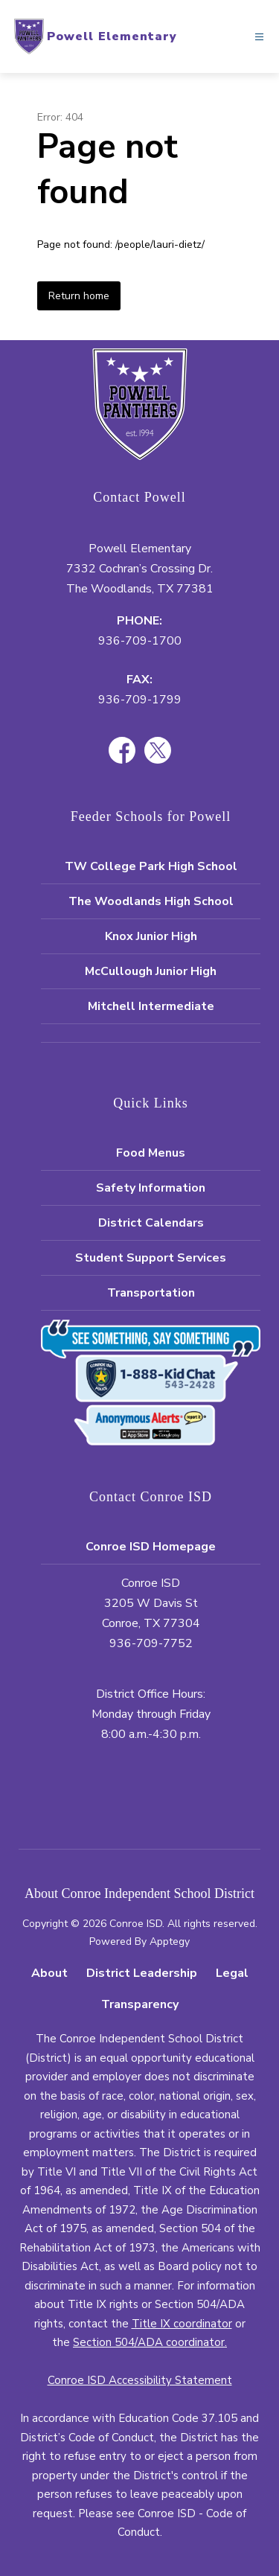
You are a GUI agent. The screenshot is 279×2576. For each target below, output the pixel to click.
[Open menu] (259, 36)
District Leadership (141, 1973)
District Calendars (151, 1223)
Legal (232, 1973)
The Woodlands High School (151, 901)
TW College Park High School (151, 866)
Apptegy (170, 1941)
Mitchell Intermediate (151, 1006)
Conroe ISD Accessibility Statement (140, 2380)
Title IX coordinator (182, 2323)
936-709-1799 (140, 699)
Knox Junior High (151, 936)
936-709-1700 (140, 641)
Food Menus (150, 1153)
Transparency (140, 2004)
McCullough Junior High (151, 971)
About (49, 1973)
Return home (78, 296)
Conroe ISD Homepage (151, 1546)
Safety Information (150, 1188)
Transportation (151, 1293)
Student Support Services (150, 1258)
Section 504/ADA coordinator (149, 2342)
